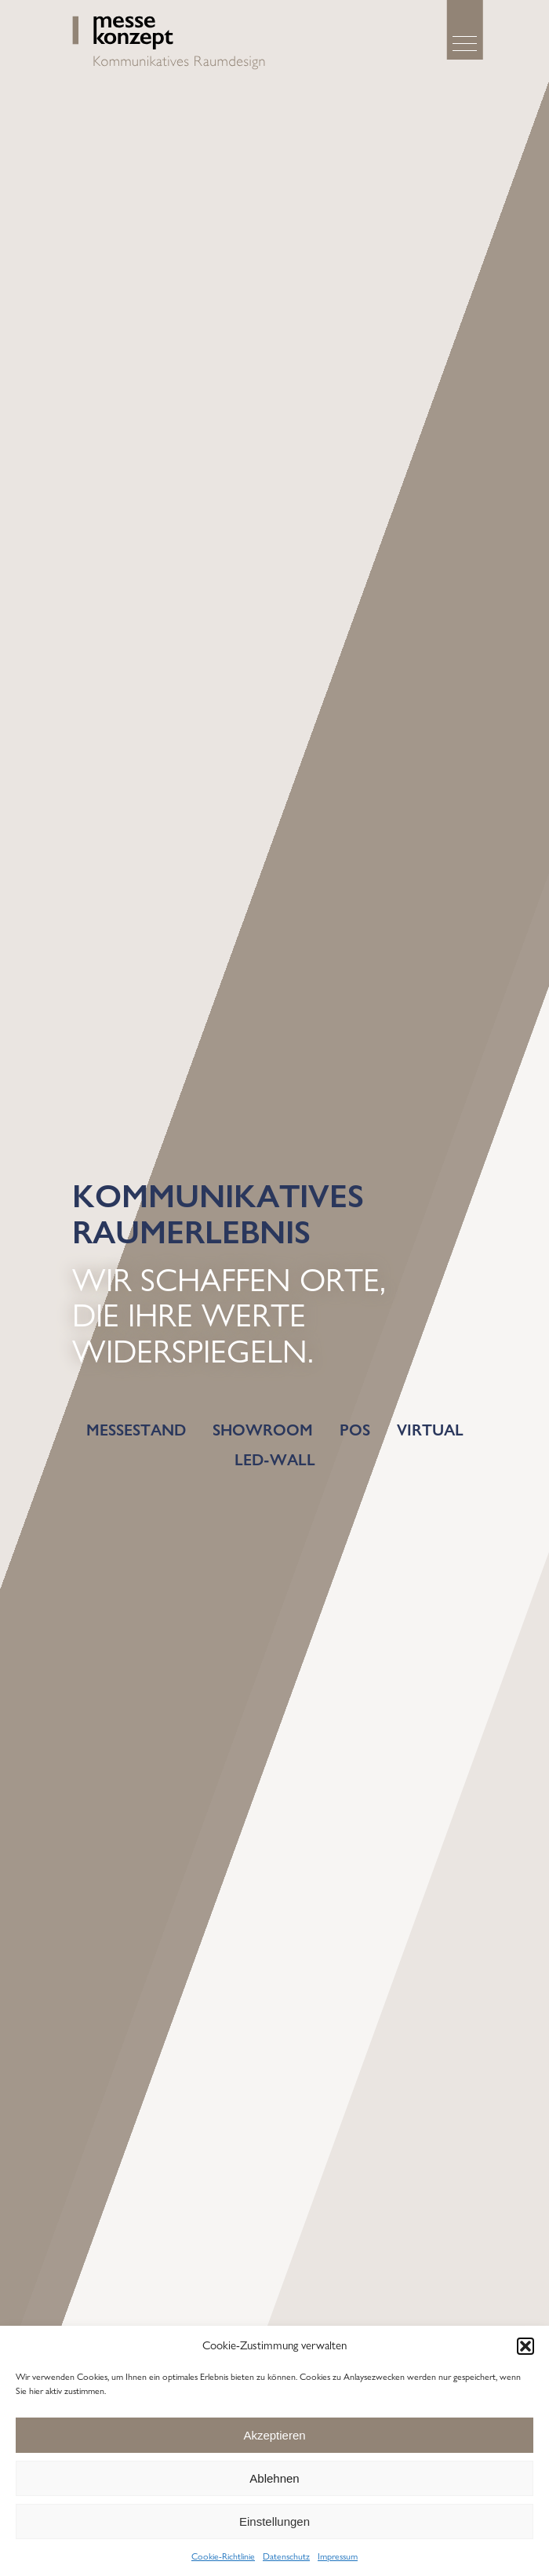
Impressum (338, 2556)
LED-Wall (275, 1459)
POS (355, 1430)
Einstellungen (274, 2521)
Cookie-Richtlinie (223, 2556)
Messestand (136, 1430)
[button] (525, 2346)
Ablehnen (274, 2478)
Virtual (430, 1430)
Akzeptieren (274, 2435)
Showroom (263, 1430)
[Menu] (465, 44)
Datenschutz (286, 2556)
